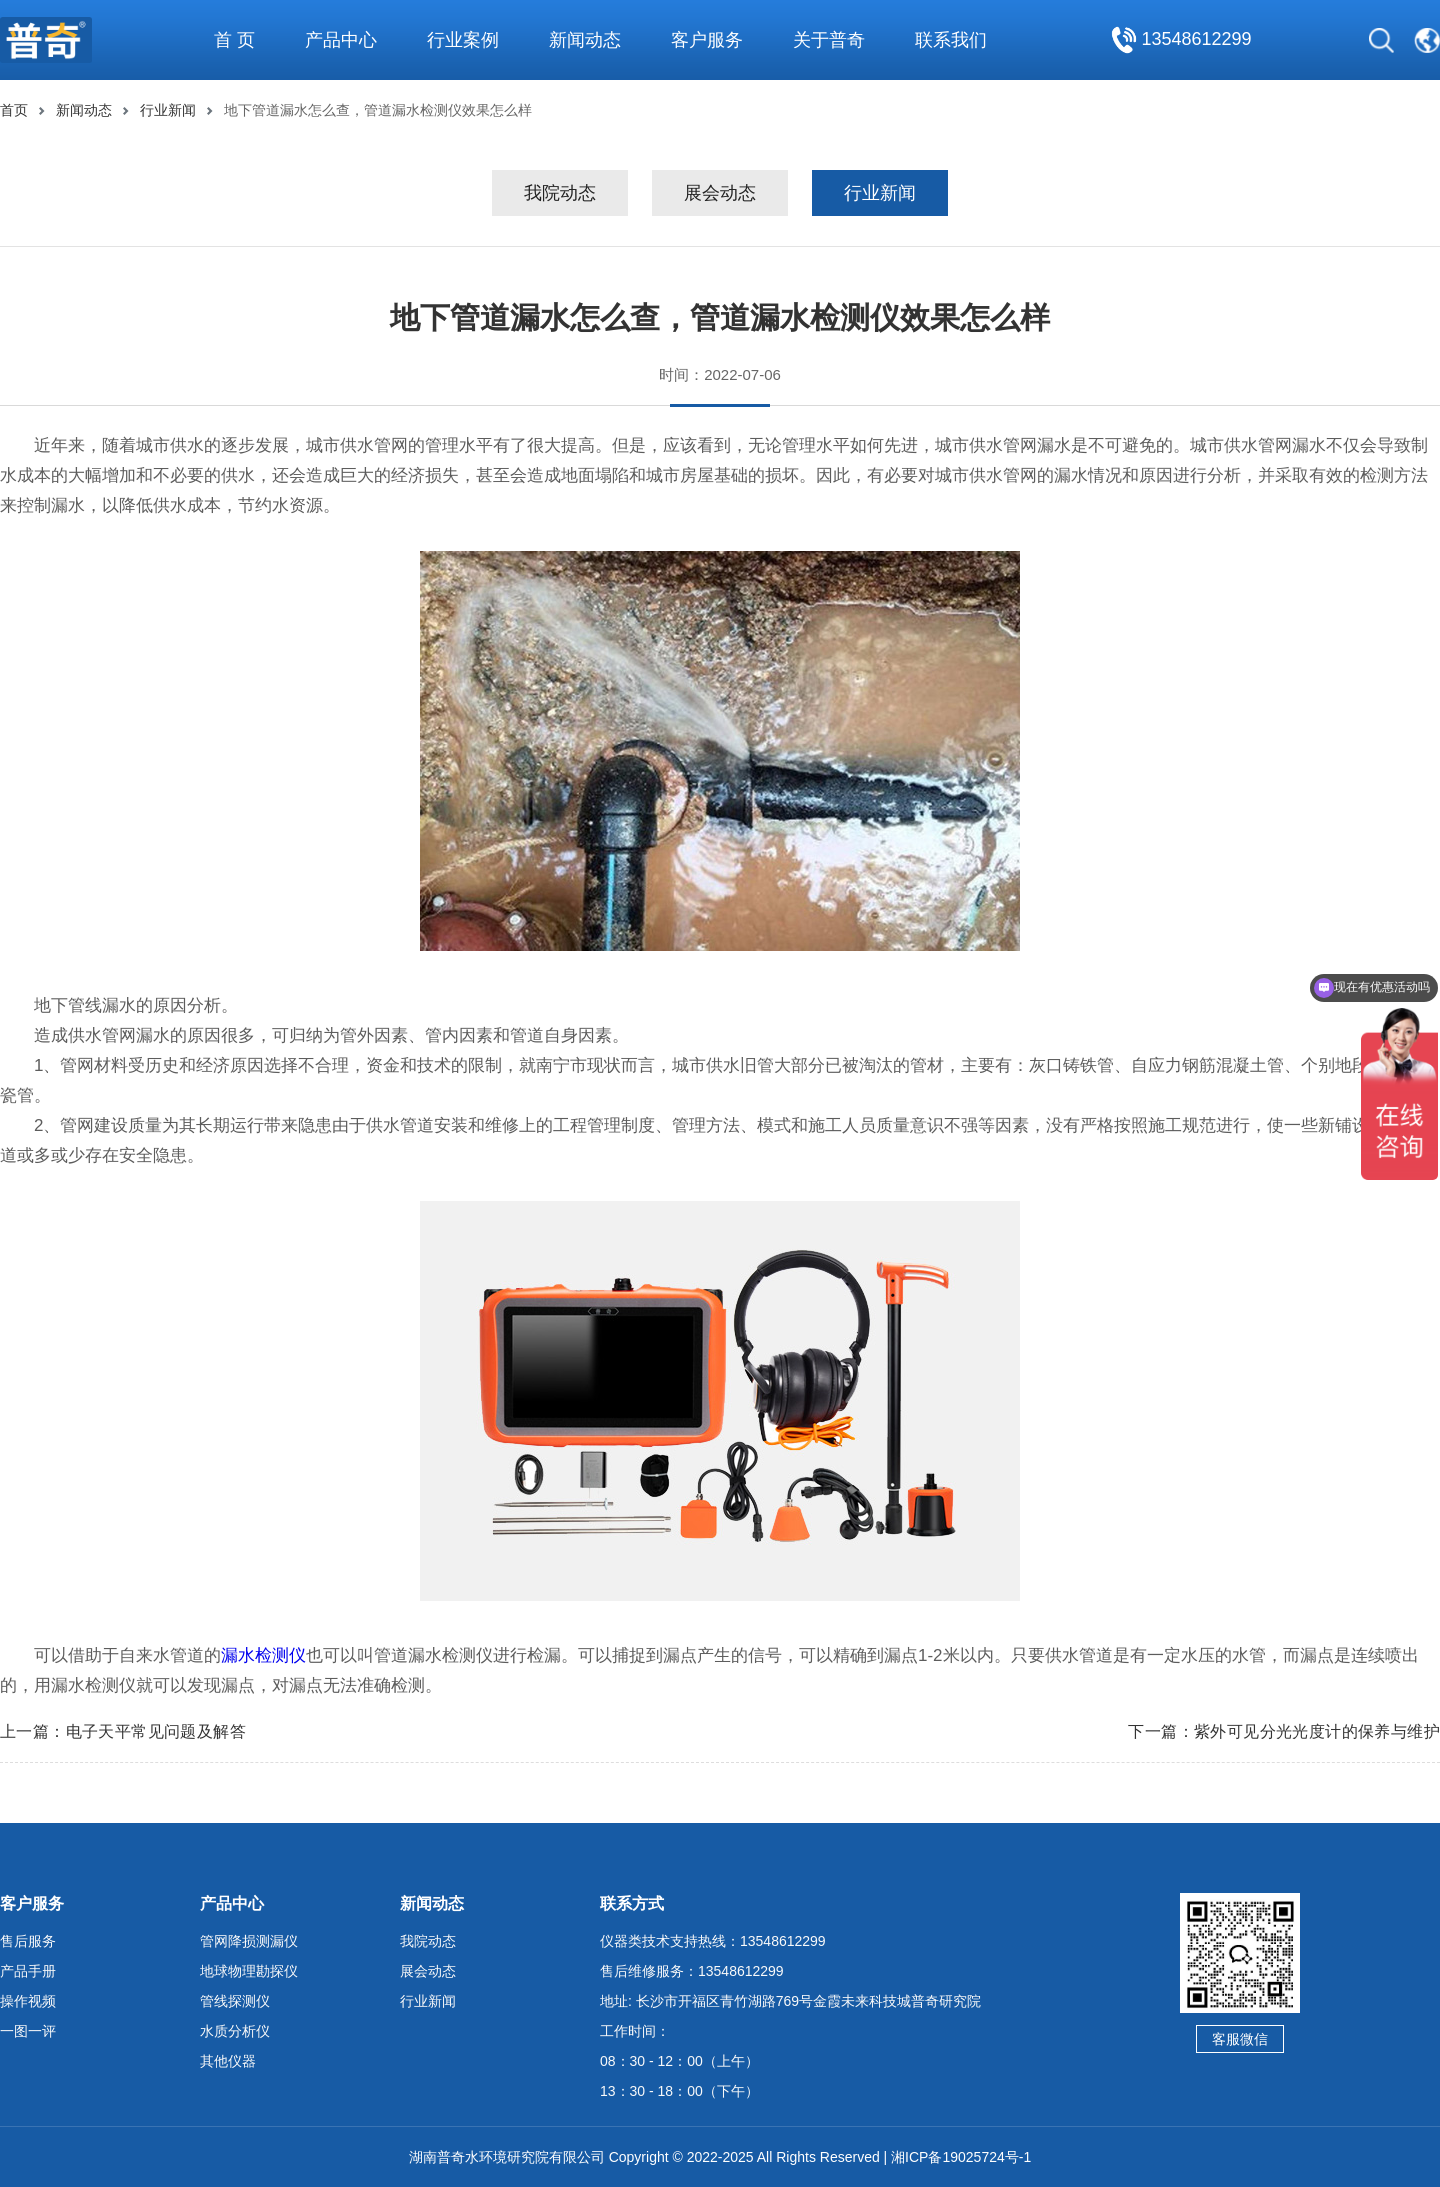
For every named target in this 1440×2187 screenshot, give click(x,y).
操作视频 (28, 2001)
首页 (14, 110)
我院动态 (560, 193)
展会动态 (720, 193)
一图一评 (28, 2031)
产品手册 (28, 1971)
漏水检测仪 (263, 1655)
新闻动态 (84, 110)
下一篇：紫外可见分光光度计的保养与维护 (1284, 1731)
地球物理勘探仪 (249, 1971)
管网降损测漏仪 (249, 1941)
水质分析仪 (235, 2031)
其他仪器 (228, 2061)
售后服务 (28, 1941)
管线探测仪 (235, 2001)
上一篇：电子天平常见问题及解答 (123, 1731)
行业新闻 (168, 110)
